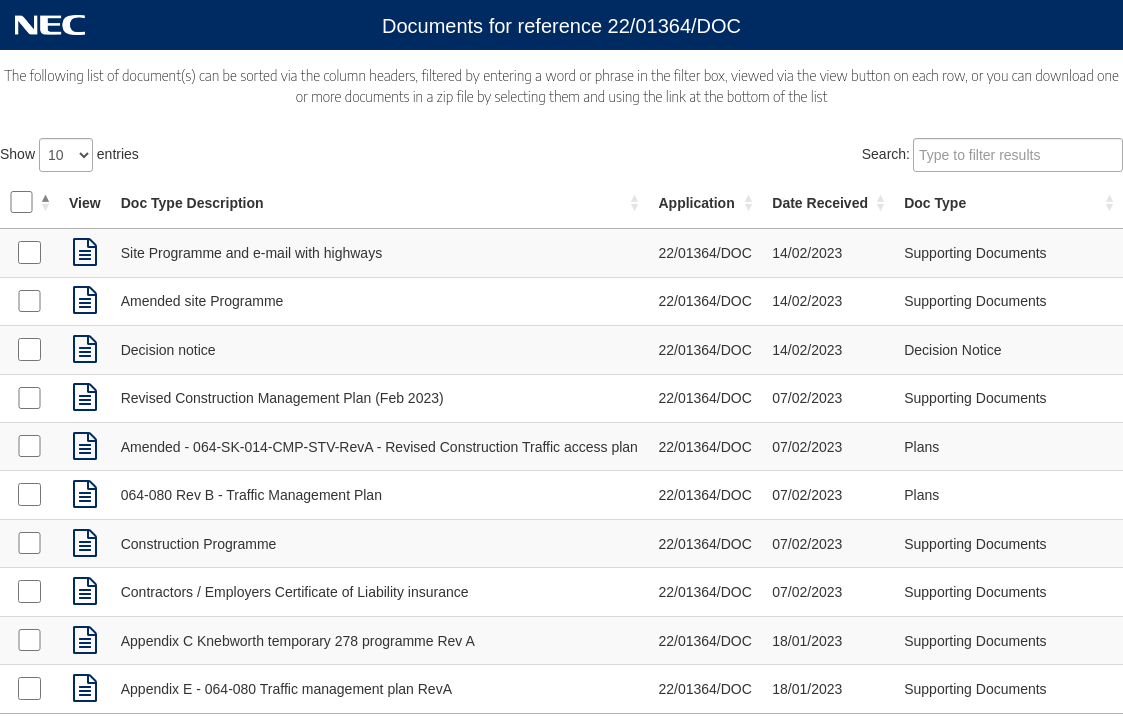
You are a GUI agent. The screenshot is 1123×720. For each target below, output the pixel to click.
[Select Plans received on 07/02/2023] (29, 446)
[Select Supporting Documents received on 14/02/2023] (29, 252)
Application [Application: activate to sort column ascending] (696, 203)
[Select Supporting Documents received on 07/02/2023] (29, 398)
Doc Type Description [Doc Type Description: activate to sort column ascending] (192, 203)
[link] (85, 253)
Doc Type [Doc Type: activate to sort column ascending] (935, 203)
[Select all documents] (21, 202)
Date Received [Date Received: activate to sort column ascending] (820, 203)
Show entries (69, 155)
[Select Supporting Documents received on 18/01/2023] (29, 640)
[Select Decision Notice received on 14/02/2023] (29, 349)
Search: (992, 155)
